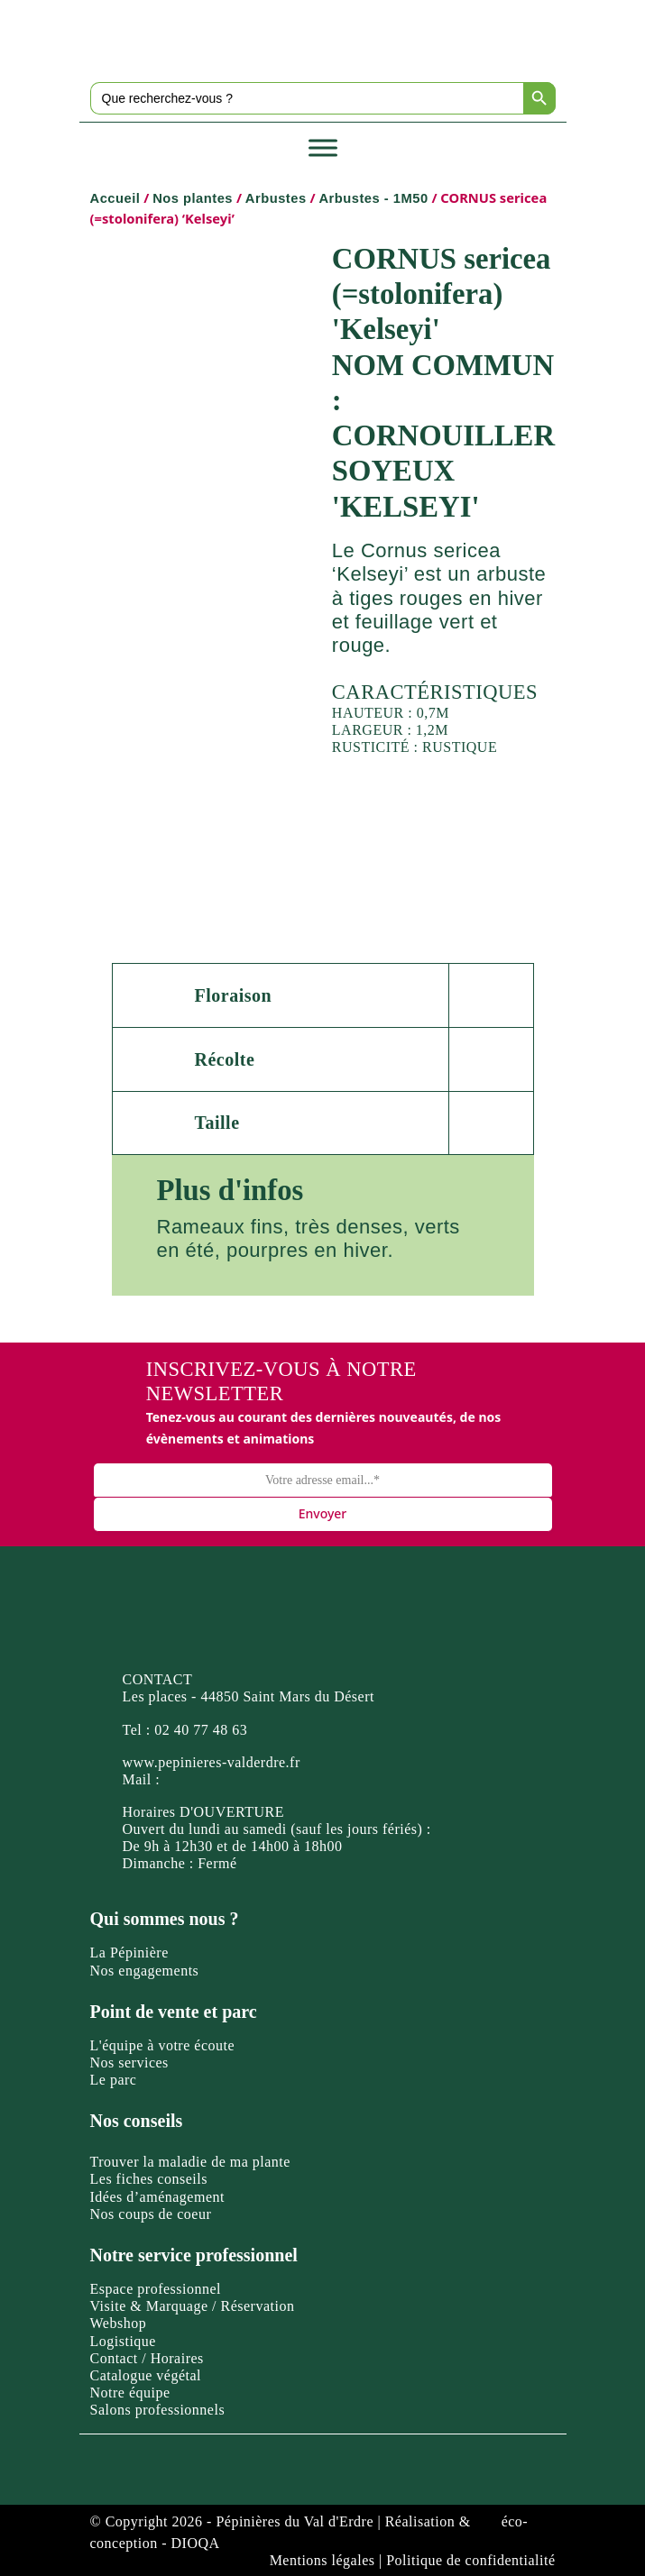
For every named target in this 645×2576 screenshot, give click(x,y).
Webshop (118, 2323)
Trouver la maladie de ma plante (190, 2161)
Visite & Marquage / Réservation (192, 2306)
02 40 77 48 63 (200, 1729)
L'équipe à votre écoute (162, 2045)
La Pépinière (129, 1952)
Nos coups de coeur (151, 2214)
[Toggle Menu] (323, 147)
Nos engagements (144, 1970)
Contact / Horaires (147, 2358)
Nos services (129, 2062)
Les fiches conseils (148, 2178)
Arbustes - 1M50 (373, 198)
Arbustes (276, 198)
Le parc (113, 2079)
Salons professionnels (158, 2409)
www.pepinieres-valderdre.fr (211, 1762)
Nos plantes (192, 198)
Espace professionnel (156, 2288)
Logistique (123, 2341)
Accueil (115, 198)
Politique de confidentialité (470, 2560)
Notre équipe (130, 2392)
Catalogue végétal (146, 2375)
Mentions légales (322, 2560)
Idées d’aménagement (157, 2197)
